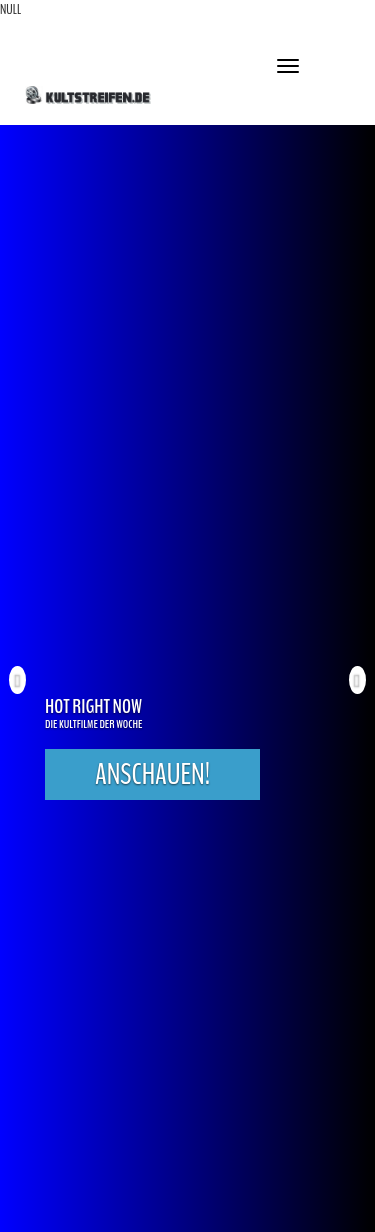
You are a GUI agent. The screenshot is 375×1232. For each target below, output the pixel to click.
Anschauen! (152, 774)
